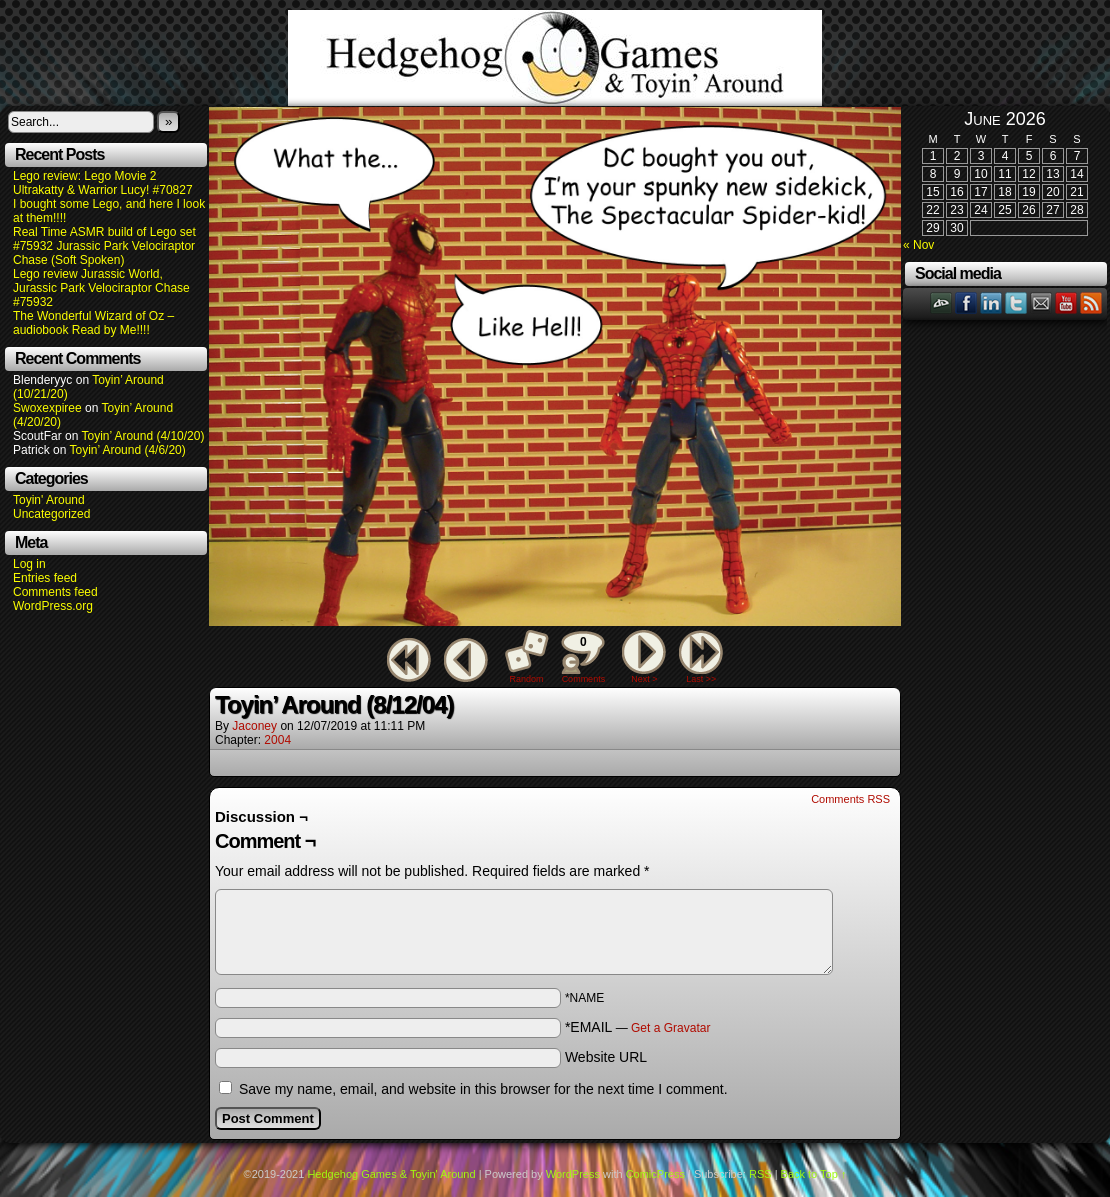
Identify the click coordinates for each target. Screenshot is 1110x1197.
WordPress (573, 1174)
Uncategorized (51, 514)
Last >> (701, 679)
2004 (277, 740)
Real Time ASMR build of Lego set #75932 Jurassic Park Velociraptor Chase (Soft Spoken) (104, 246)
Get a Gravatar (670, 1028)
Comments (583, 657)
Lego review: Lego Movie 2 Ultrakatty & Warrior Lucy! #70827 (103, 183)
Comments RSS (850, 799)
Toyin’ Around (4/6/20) (128, 450)
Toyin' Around (49, 500)
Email (1041, 302)
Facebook (966, 302)
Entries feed (45, 578)
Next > (644, 679)
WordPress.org (53, 606)
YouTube (1066, 302)
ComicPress (655, 1174)
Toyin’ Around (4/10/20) (143, 436)
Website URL (606, 1057)
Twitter (1016, 302)
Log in (29, 564)
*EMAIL (638, 1027)
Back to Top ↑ (814, 1174)
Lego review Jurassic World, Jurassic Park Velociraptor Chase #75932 (101, 288)
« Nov (918, 245)
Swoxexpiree (47, 408)
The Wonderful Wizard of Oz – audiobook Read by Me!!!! (93, 323)
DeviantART (941, 302)
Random (527, 679)
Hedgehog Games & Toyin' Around (555, 58)
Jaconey (254, 726)
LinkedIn (991, 302)
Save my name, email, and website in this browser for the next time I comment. (483, 1089)
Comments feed (55, 592)
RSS (1091, 302)
